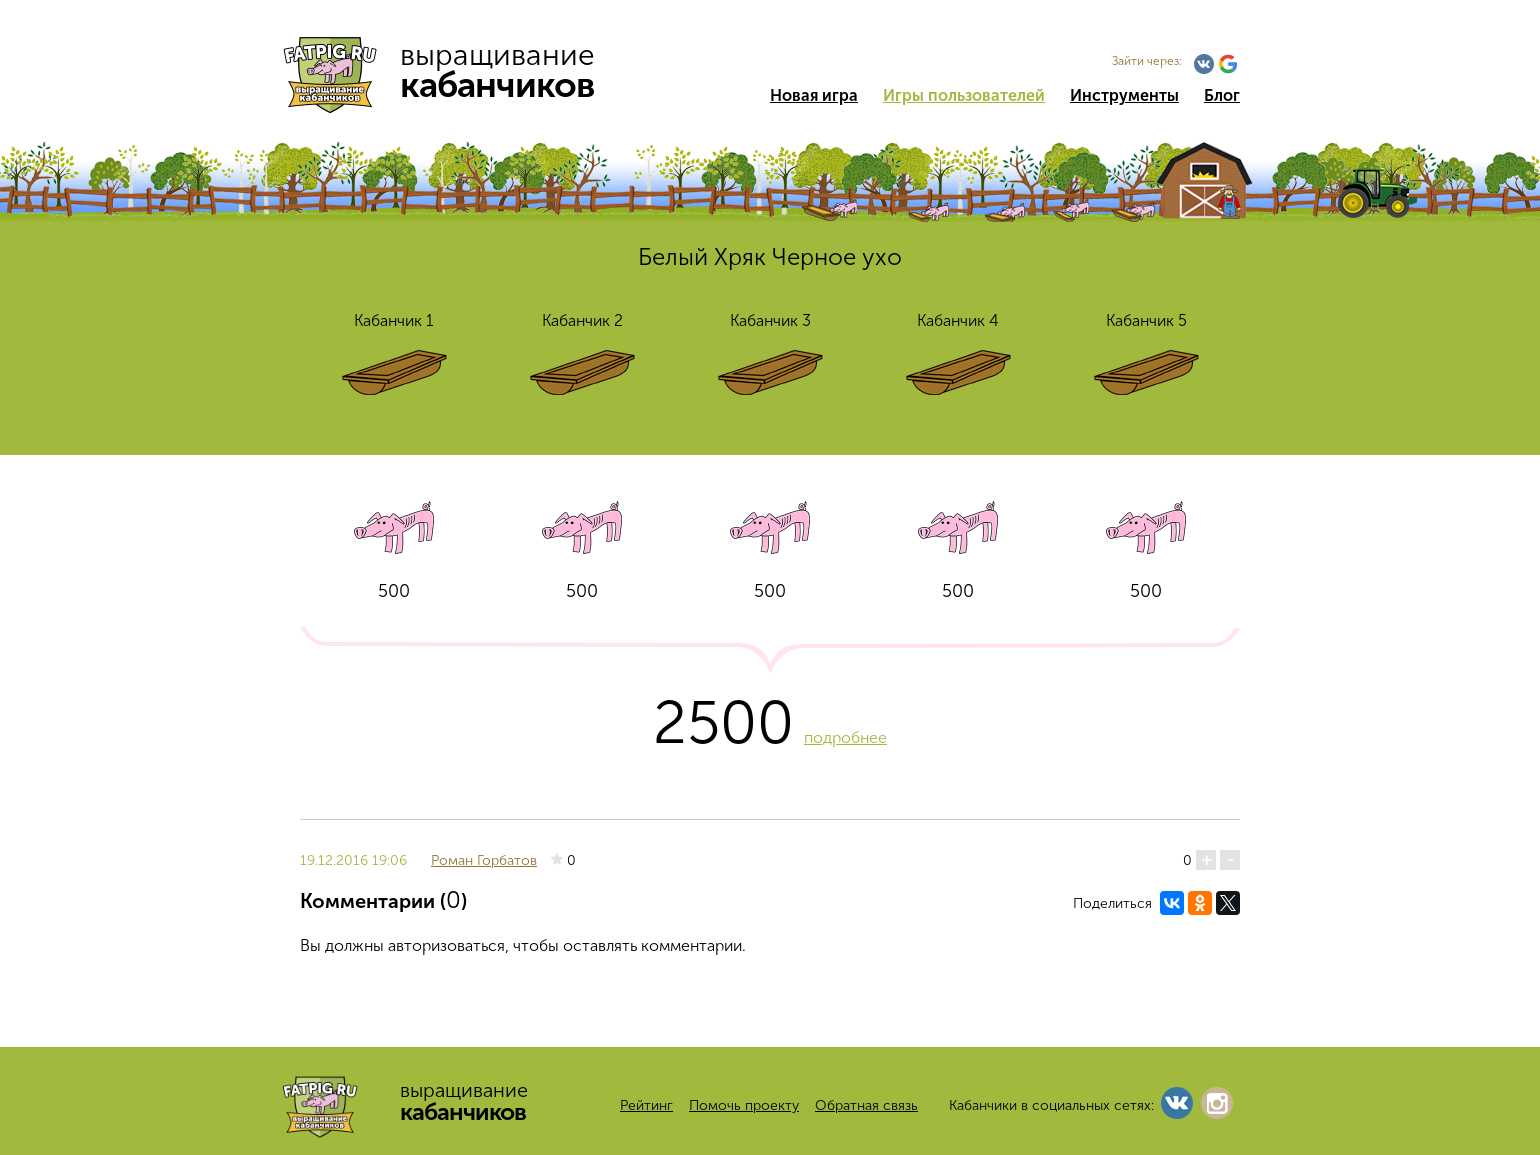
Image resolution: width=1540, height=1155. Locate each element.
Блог (1222, 95)
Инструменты (1124, 95)
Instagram (1217, 1103)
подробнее (845, 737)
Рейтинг (646, 1105)
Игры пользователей (964, 95)
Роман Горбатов (484, 860)
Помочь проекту (744, 1105)
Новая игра (814, 95)
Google (1228, 64)
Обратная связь (866, 1105)
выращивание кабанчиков (447, 70)
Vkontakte (1204, 64)
